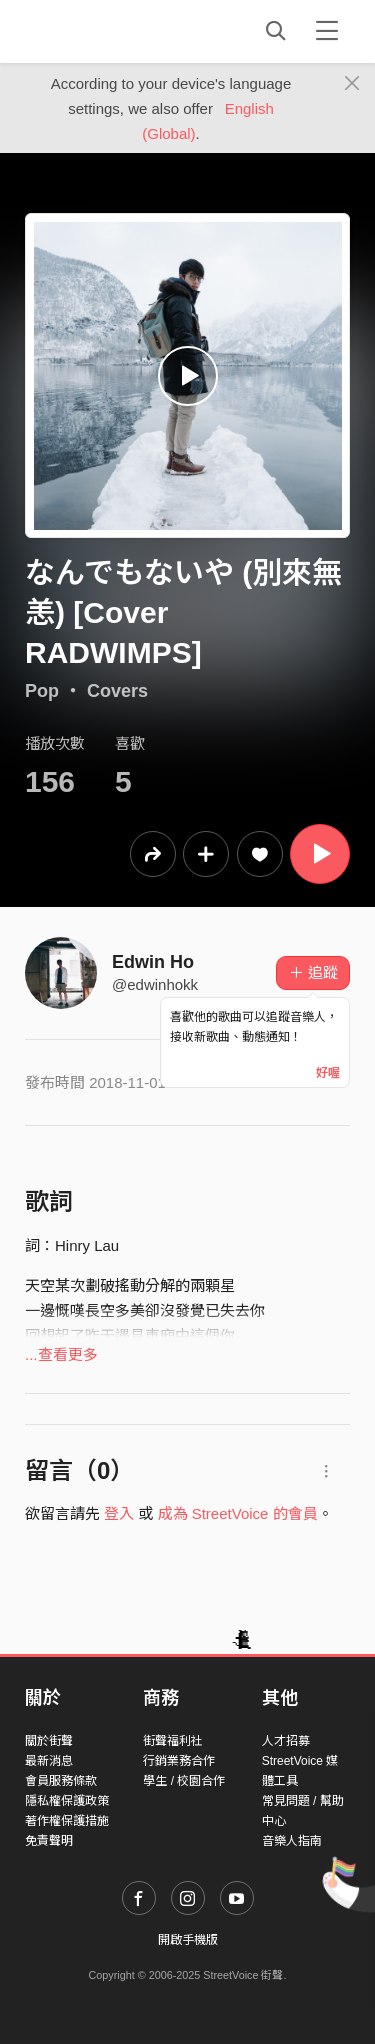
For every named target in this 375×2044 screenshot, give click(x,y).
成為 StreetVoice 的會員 (238, 1513)
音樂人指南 (292, 1841)
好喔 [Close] (328, 1073)
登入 (119, 1513)
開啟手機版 (188, 1940)
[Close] (352, 84)
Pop (42, 691)
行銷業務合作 (179, 1761)
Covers (117, 691)
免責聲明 (49, 1841)
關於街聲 (49, 1741)
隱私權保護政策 (67, 1801)
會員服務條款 (61, 1781)
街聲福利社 (173, 1741)
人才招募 (286, 1741)
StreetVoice (107, 31)
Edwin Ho (153, 962)
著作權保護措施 (67, 1821)
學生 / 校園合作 (184, 1781)
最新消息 (49, 1761)
